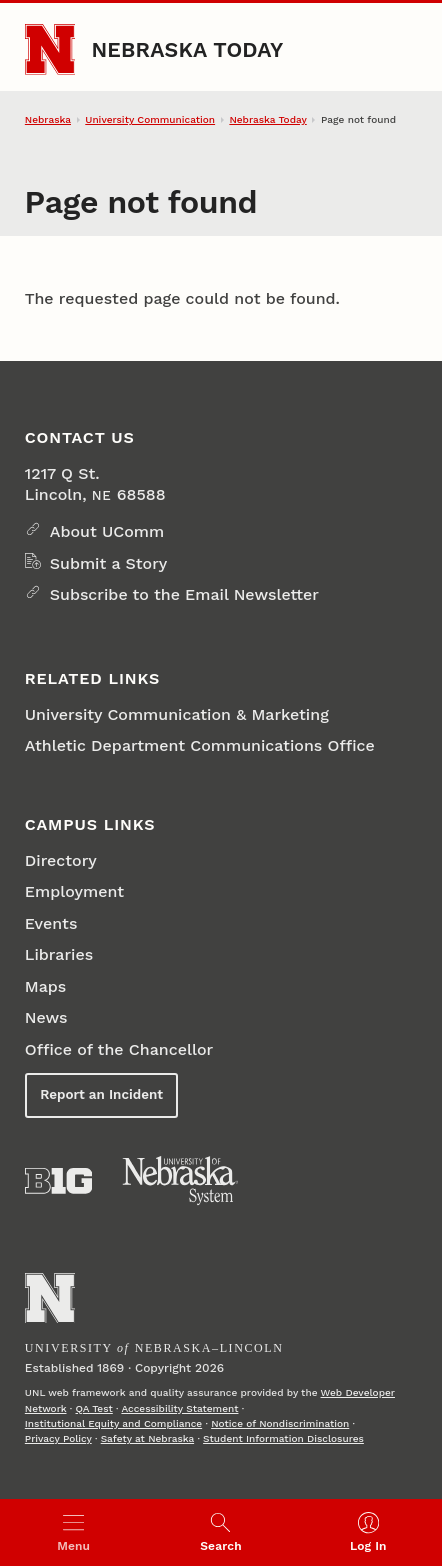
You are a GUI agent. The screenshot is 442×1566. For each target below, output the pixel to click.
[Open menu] (73, 1532)
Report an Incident (101, 1094)
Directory (61, 860)
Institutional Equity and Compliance (113, 1423)
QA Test (94, 1408)
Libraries (59, 954)
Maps (45, 986)
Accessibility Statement (179, 1408)
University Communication (150, 119)
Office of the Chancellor (119, 1049)
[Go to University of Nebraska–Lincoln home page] (50, 49)
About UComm (107, 531)
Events (51, 923)
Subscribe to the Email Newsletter (184, 594)
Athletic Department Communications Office (200, 745)
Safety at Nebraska (147, 1438)
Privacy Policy (58, 1438)
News (46, 1017)
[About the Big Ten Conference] (58, 1181)
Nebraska (48, 119)
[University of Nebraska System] (181, 1181)
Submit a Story (108, 563)
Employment (74, 891)
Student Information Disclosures (283, 1438)
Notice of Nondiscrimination (280, 1423)
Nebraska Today (187, 49)
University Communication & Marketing (177, 714)
